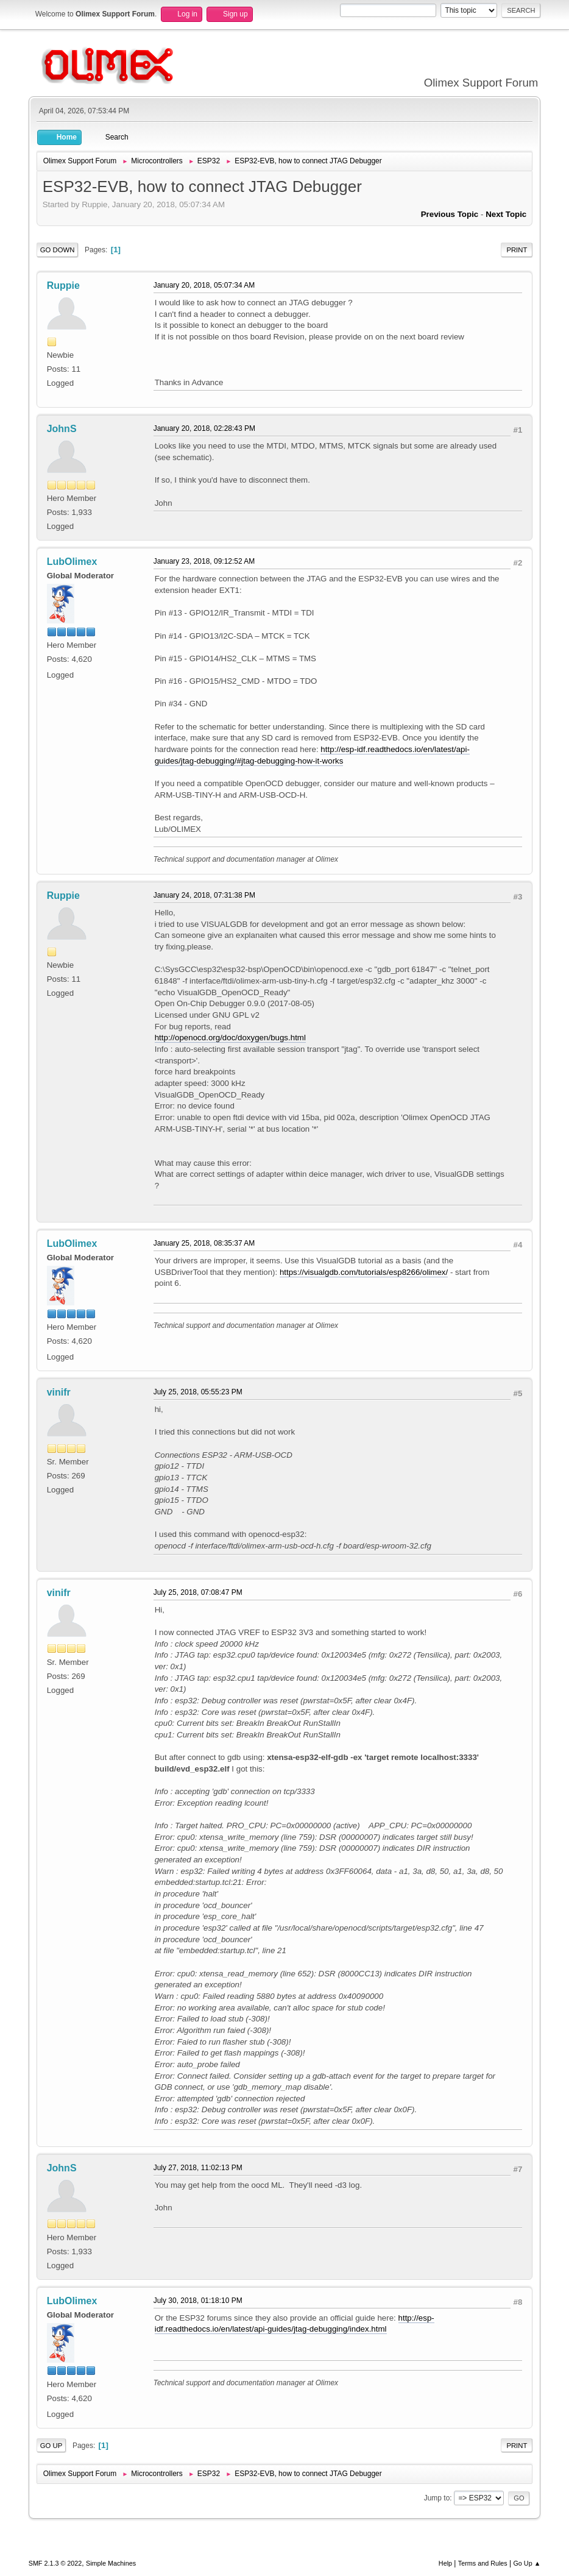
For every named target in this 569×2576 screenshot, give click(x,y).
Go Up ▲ (526, 2563)
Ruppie (63, 285)
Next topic (506, 214)
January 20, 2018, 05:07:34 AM (204, 285)
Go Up (51, 2445)
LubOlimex (72, 561)
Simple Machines (111, 2563)
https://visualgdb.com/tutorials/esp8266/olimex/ (364, 1272)
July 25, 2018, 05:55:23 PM (198, 1392)
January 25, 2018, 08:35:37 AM (204, 1243)
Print (516, 250)
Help (445, 2563)
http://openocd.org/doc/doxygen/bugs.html (230, 1037)
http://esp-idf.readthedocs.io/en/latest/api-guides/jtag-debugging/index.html (294, 2323)
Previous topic (450, 214)
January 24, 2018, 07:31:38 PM (204, 895)
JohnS (62, 429)
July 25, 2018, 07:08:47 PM (198, 1592)
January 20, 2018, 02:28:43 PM (204, 428)
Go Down (57, 250)
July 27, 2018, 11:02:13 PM (198, 2167)
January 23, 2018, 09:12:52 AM (204, 561)
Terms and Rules (482, 2563)
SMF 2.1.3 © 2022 (55, 2563)
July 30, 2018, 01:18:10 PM (198, 2300)
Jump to (437, 2498)
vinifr (59, 1392)
